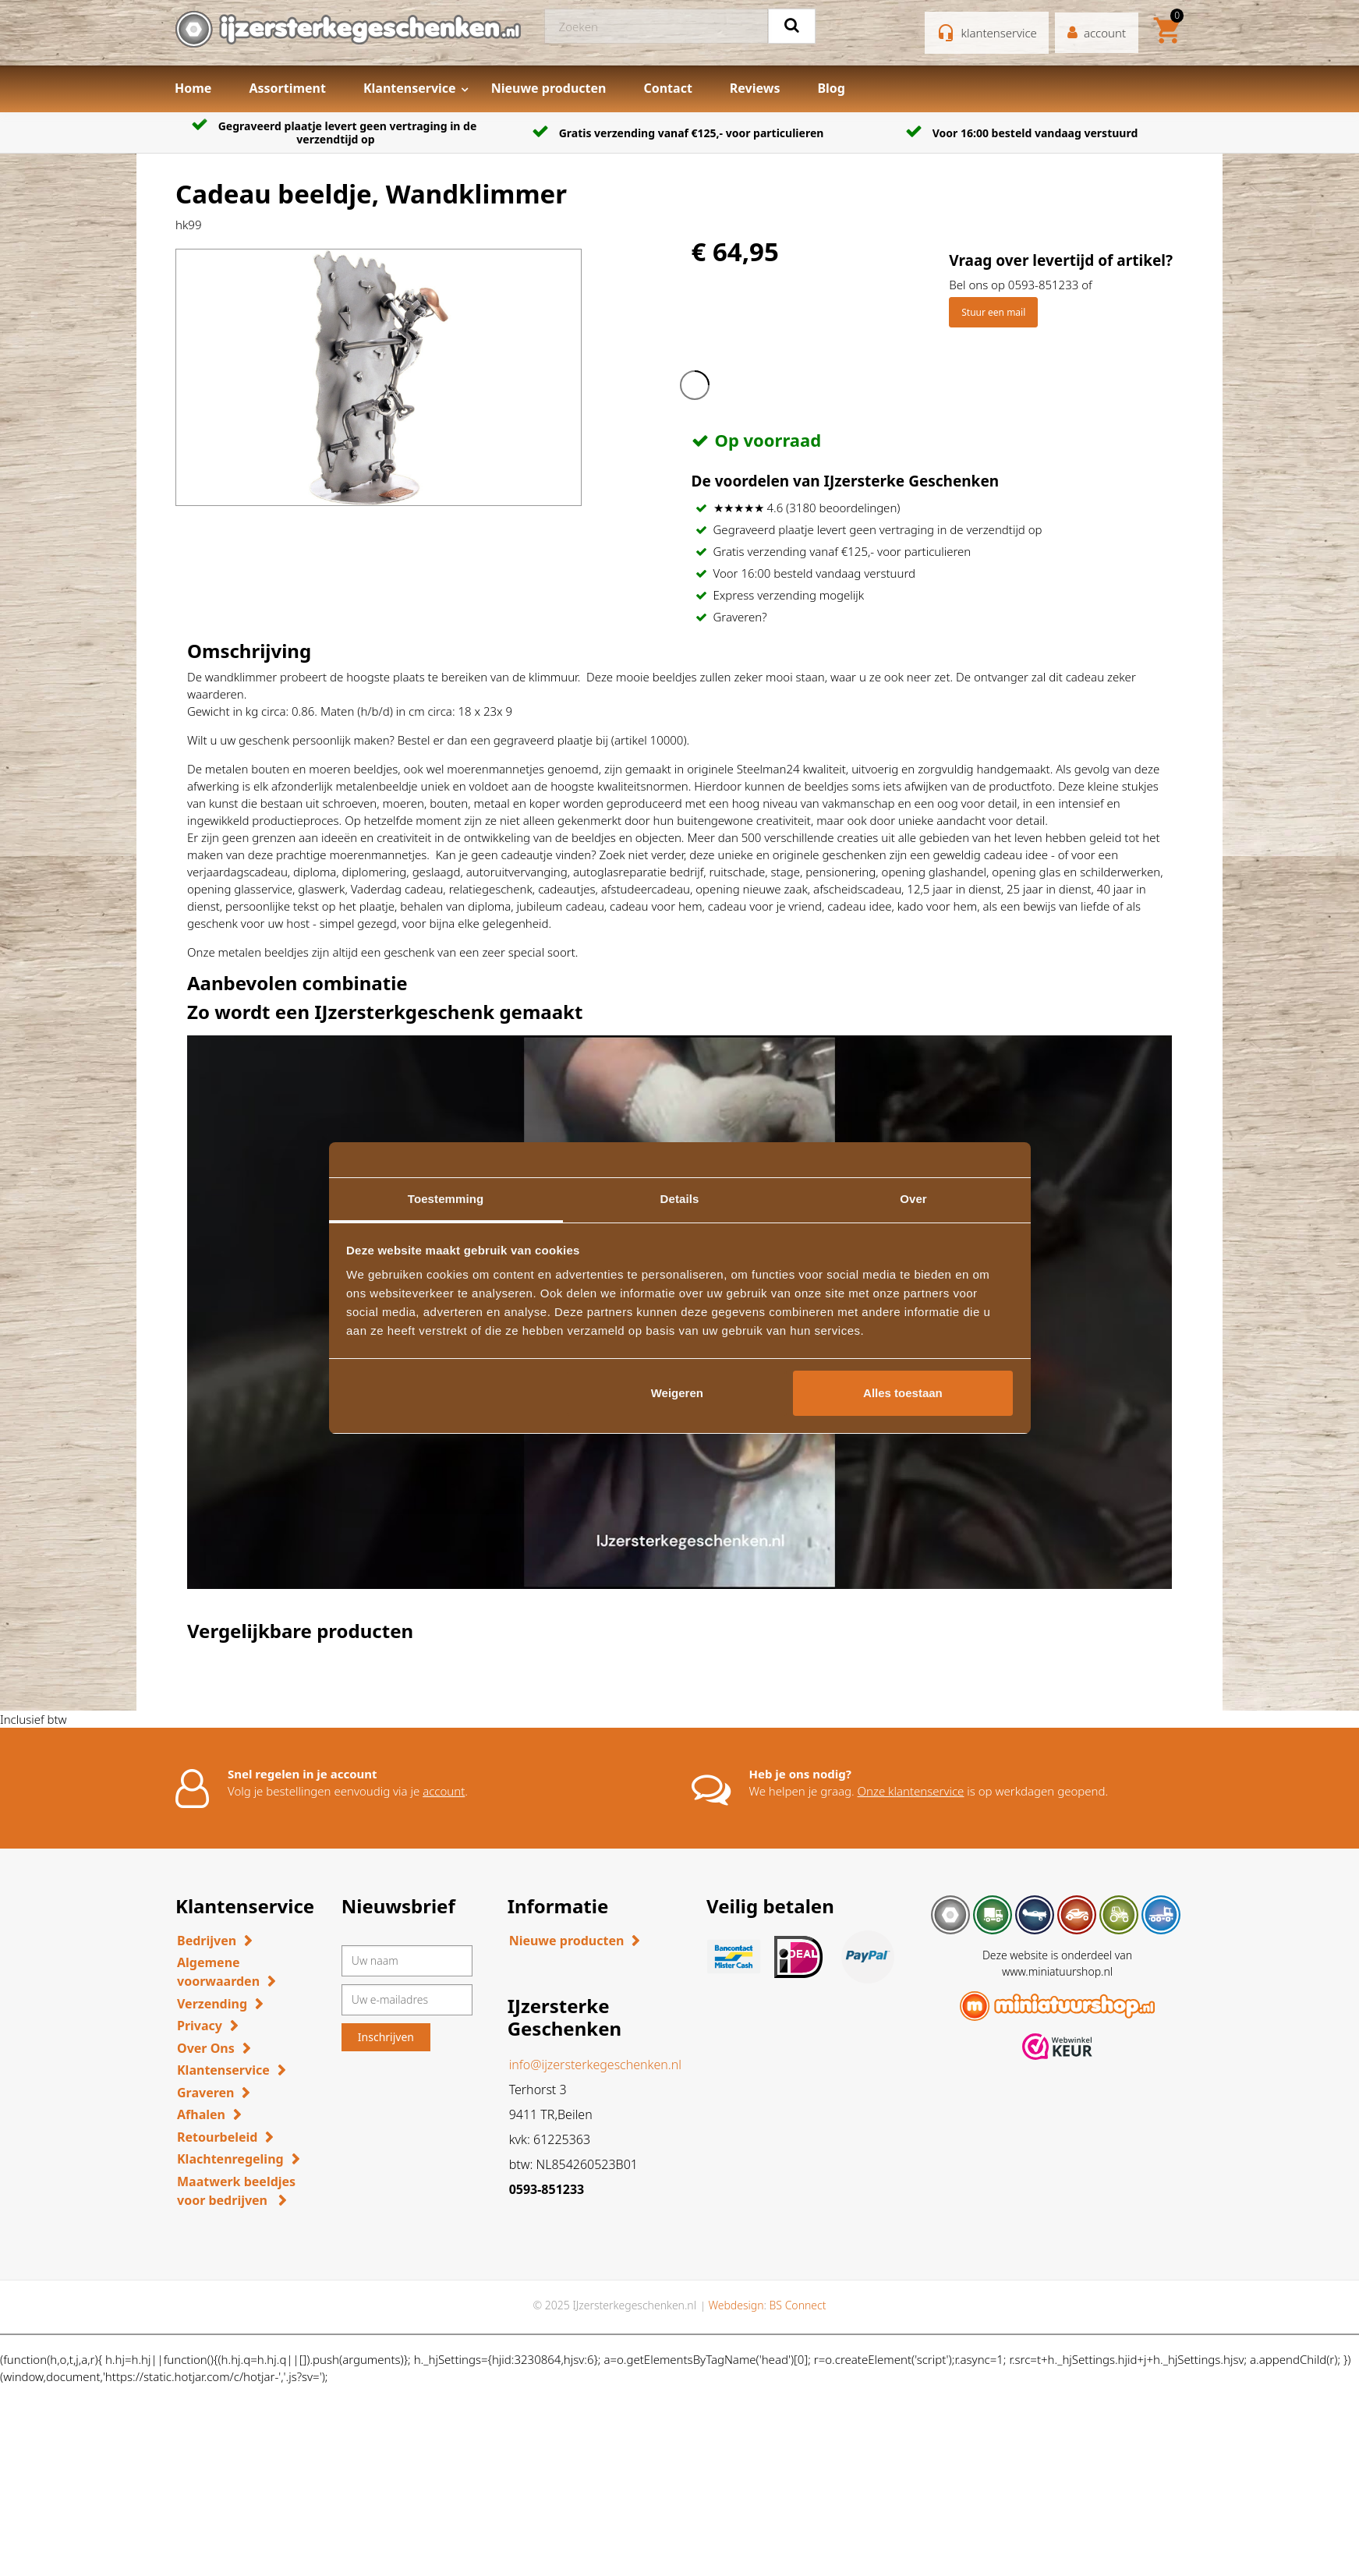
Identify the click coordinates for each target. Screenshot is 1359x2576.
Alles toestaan (903, 1392)
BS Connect (798, 2305)
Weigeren (677, 1392)
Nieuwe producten (549, 88)
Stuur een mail (993, 312)
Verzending (212, 2003)
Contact (667, 88)
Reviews (755, 88)
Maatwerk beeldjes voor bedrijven (236, 2191)
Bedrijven (206, 1940)
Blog (831, 88)
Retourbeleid (217, 2137)
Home (193, 88)
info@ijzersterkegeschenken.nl (595, 2064)
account (444, 1791)
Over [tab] (913, 1198)
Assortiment (287, 88)
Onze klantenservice (911, 1791)
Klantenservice (409, 88)
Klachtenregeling (230, 2158)
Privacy (199, 2025)
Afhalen (201, 2114)
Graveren (205, 2092)
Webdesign (735, 2305)
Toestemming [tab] (446, 1198)
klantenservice (999, 33)
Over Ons (206, 2048)
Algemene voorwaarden (218, 1972)
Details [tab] (679, 1198)
